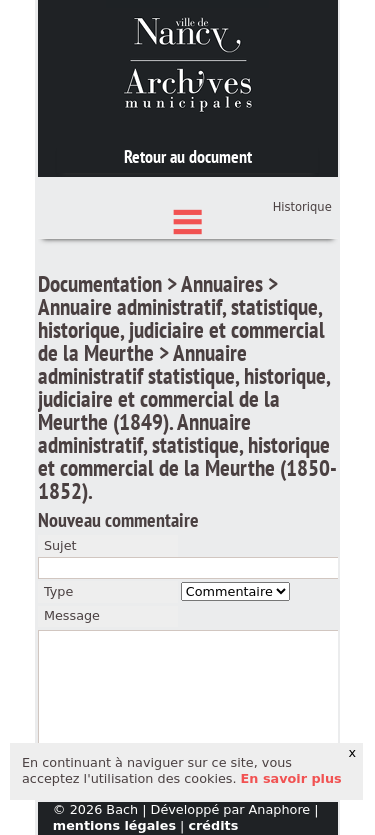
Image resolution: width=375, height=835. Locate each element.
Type (58, 684)
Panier (314, 288)
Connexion (299, 268)
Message (72, 708)
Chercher (188, 222)
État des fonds (188, 253)
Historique (302, 300)
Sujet (60, 637)
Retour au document (188, 156)
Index (188, 284)
